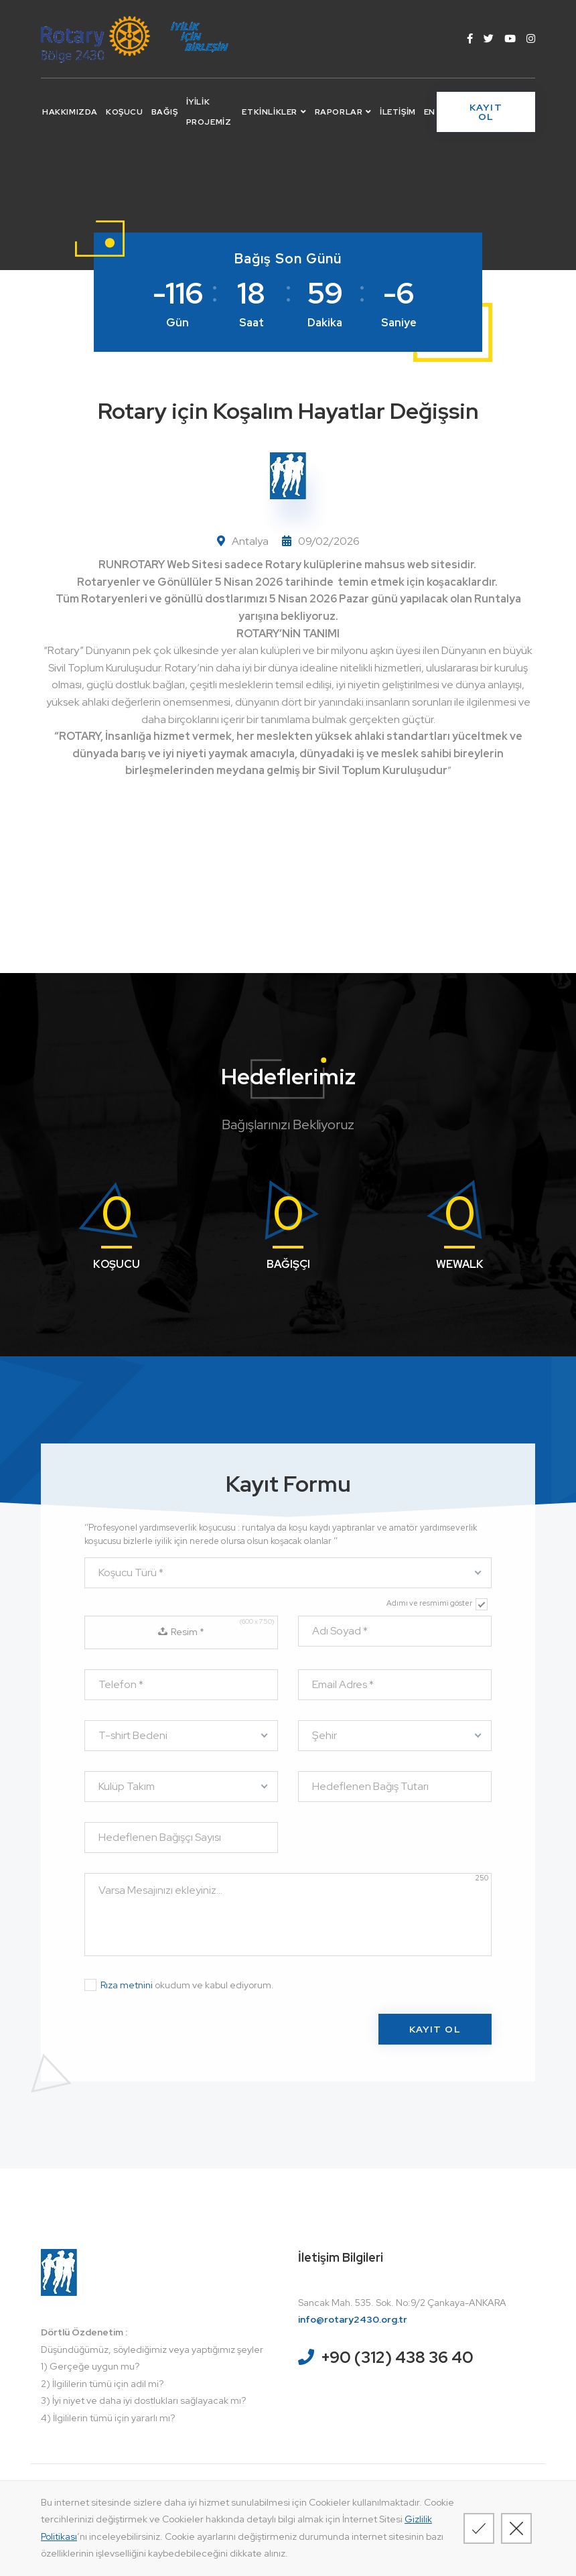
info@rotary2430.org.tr (352, 2319)
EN (429, 112)
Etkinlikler (274, 112)
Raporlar (343, 112)
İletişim (398, 112)
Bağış (164, 112)
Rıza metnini (126, 1985)
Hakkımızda (70, 112)
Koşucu (124, 112)
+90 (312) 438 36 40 (397, 2357)
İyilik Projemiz (209, 111)
